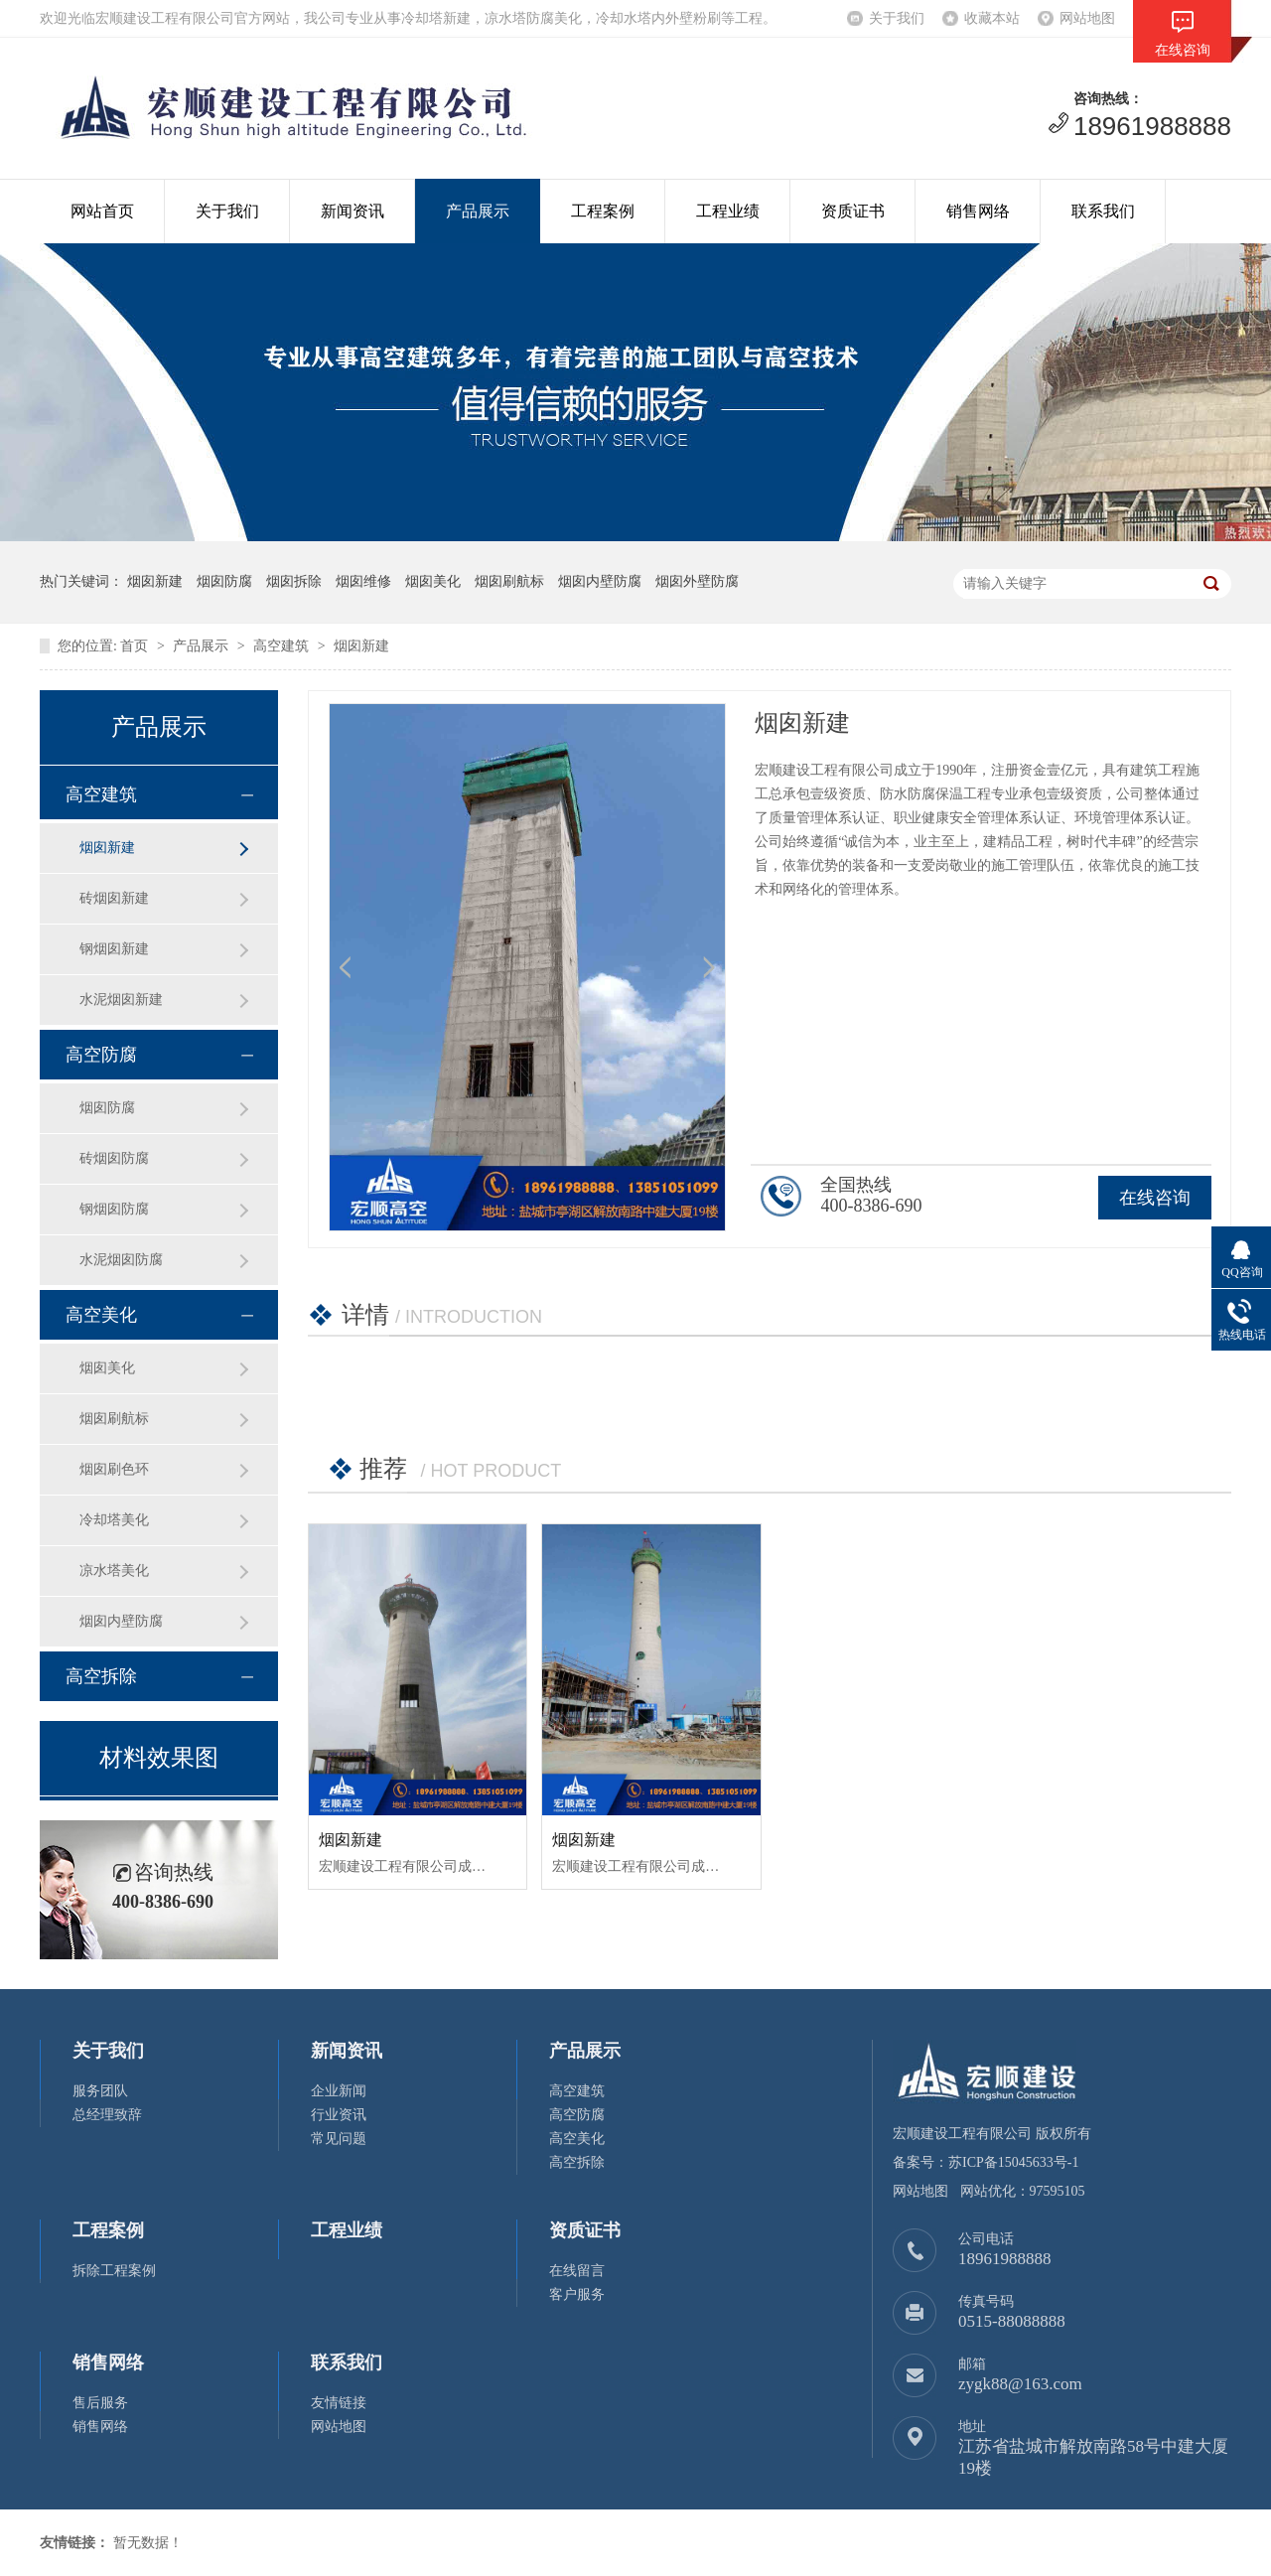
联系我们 (1103, 211)
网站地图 (1087, 18)
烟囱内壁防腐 (121, 1621)
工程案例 (603, 211)
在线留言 (577, 2270)
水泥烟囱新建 (121, 999)
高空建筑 (281, 646)
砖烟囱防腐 (114, 1158)
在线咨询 (1155, 1198)
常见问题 (338, 2138)
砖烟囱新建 (114, 898)
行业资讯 (338, 2114)
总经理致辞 (107, 2114)
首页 (134, 646)
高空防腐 (101, 1055)
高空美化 (101, 1315)
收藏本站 (992, 18)
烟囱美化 (107, 1367)
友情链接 (338, 2402)
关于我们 (896, 18)
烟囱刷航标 (114, 1418)
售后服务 (100, 2402)
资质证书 (853, 211)
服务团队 (100, 2090)
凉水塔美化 (114, 1570)
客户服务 (577, 2294)
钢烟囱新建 (114, 948)
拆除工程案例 (114, 2270)
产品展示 (477, 211)
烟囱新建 (361, 646)
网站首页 (102, 211)
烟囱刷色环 (114, 1469)
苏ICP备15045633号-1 (1013, 2162)
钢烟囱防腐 (114, 1209)
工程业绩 (728, 211)
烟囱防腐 (107, 1107)
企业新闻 (338, 2090)
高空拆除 (101, 1676)
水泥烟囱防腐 (121, 1259)
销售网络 (978, 211)
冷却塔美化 (114, 1519)
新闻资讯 (352, 211)
